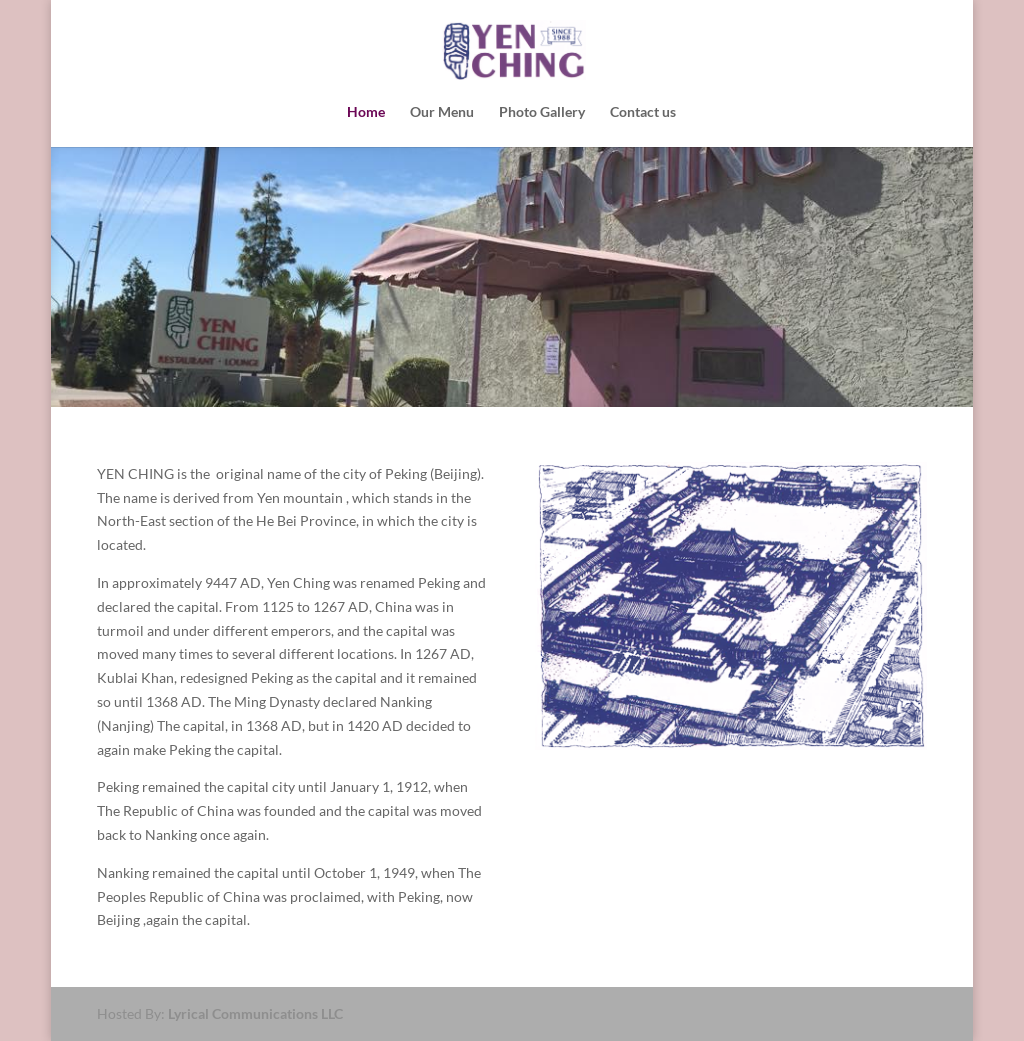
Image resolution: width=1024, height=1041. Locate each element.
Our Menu (442, 112)
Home (366, 112)
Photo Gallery (542, 112)
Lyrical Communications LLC (255, 1013)
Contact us (643, 112)
